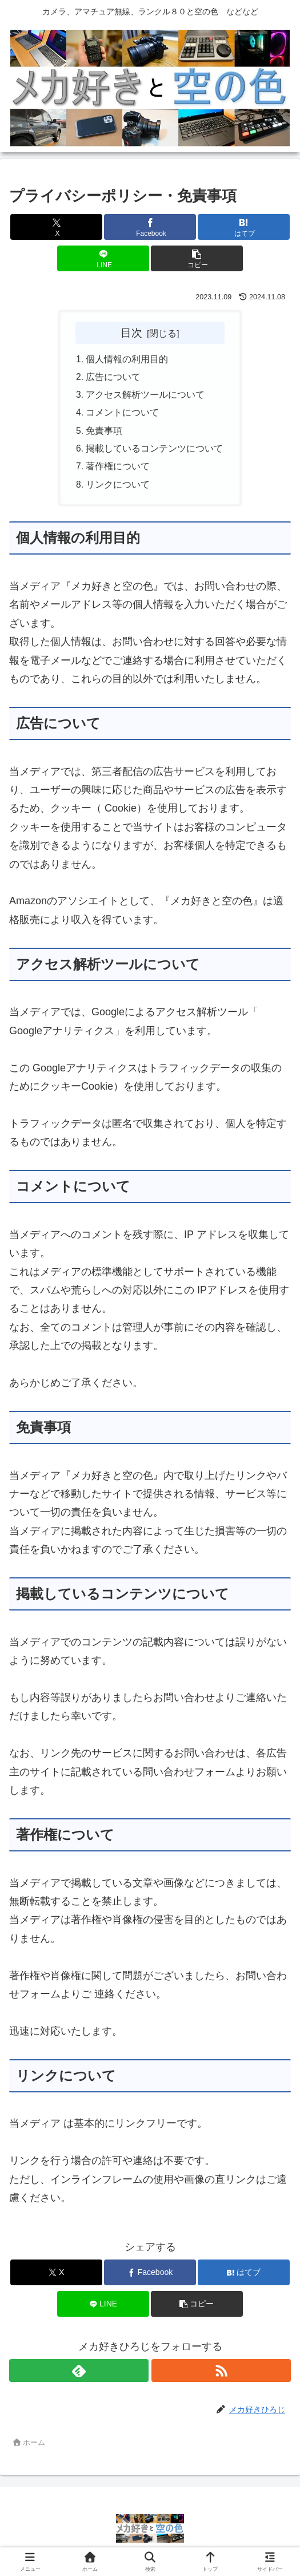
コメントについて (122, 415)
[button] (196, 258)
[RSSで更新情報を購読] (221, 2375)
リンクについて (118, 489)
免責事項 (104, 434)
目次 (131, 332)
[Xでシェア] (56, 227)
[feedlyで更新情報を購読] (79, 2375)
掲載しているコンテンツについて (154, 452)
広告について (113, 378)
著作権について (118, 470)
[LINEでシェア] (103, 258)
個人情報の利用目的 (127, 359)
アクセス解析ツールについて (145, 396)
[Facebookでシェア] (149, 227)
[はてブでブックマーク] (243, 227)
